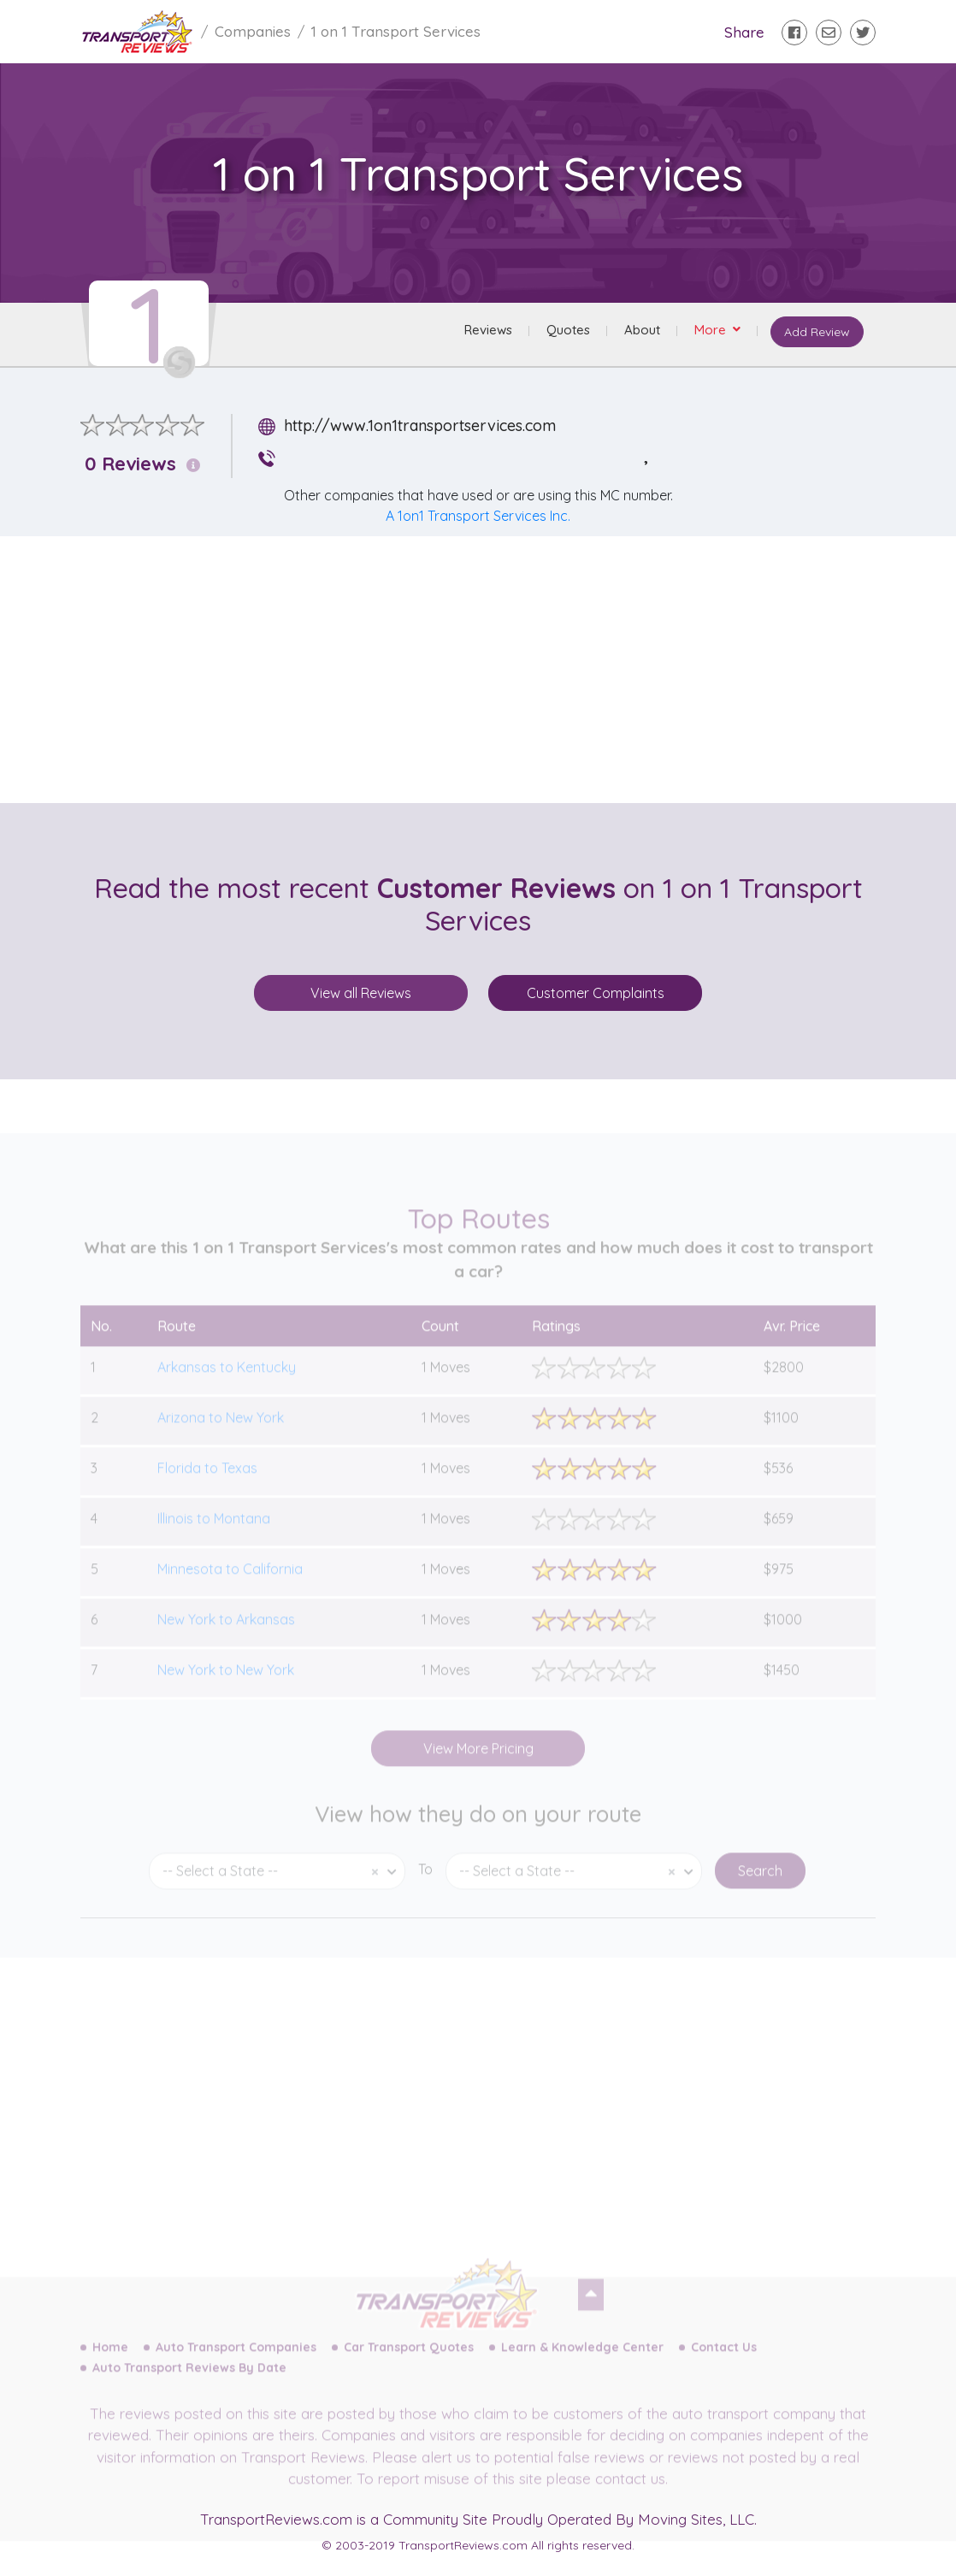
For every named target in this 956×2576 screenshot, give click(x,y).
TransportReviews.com (276, 2519)
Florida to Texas (207, 1483)
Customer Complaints (595, 992)
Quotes (566, 331)
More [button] (710, 331)
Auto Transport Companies (236, 2363)
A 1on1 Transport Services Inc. (478, 515)
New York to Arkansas (226, 1635)
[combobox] (277, 1887)
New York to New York (225, 1685)
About (640, 331)
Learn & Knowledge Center (582, 2363)
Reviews (486, 331)
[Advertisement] (491, 669)
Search (760, 1886)
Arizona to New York (220, 1433)
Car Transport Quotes (409, 2363)
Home (110, 2363)
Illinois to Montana (213, 1534)
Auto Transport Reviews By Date (189, 2383)
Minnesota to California (230, 1584)
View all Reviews (360, 992)
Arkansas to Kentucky (226, 1382)
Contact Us (724, 2363)
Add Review (815, 333)
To (425, 1885)
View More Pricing (478, 1764)
